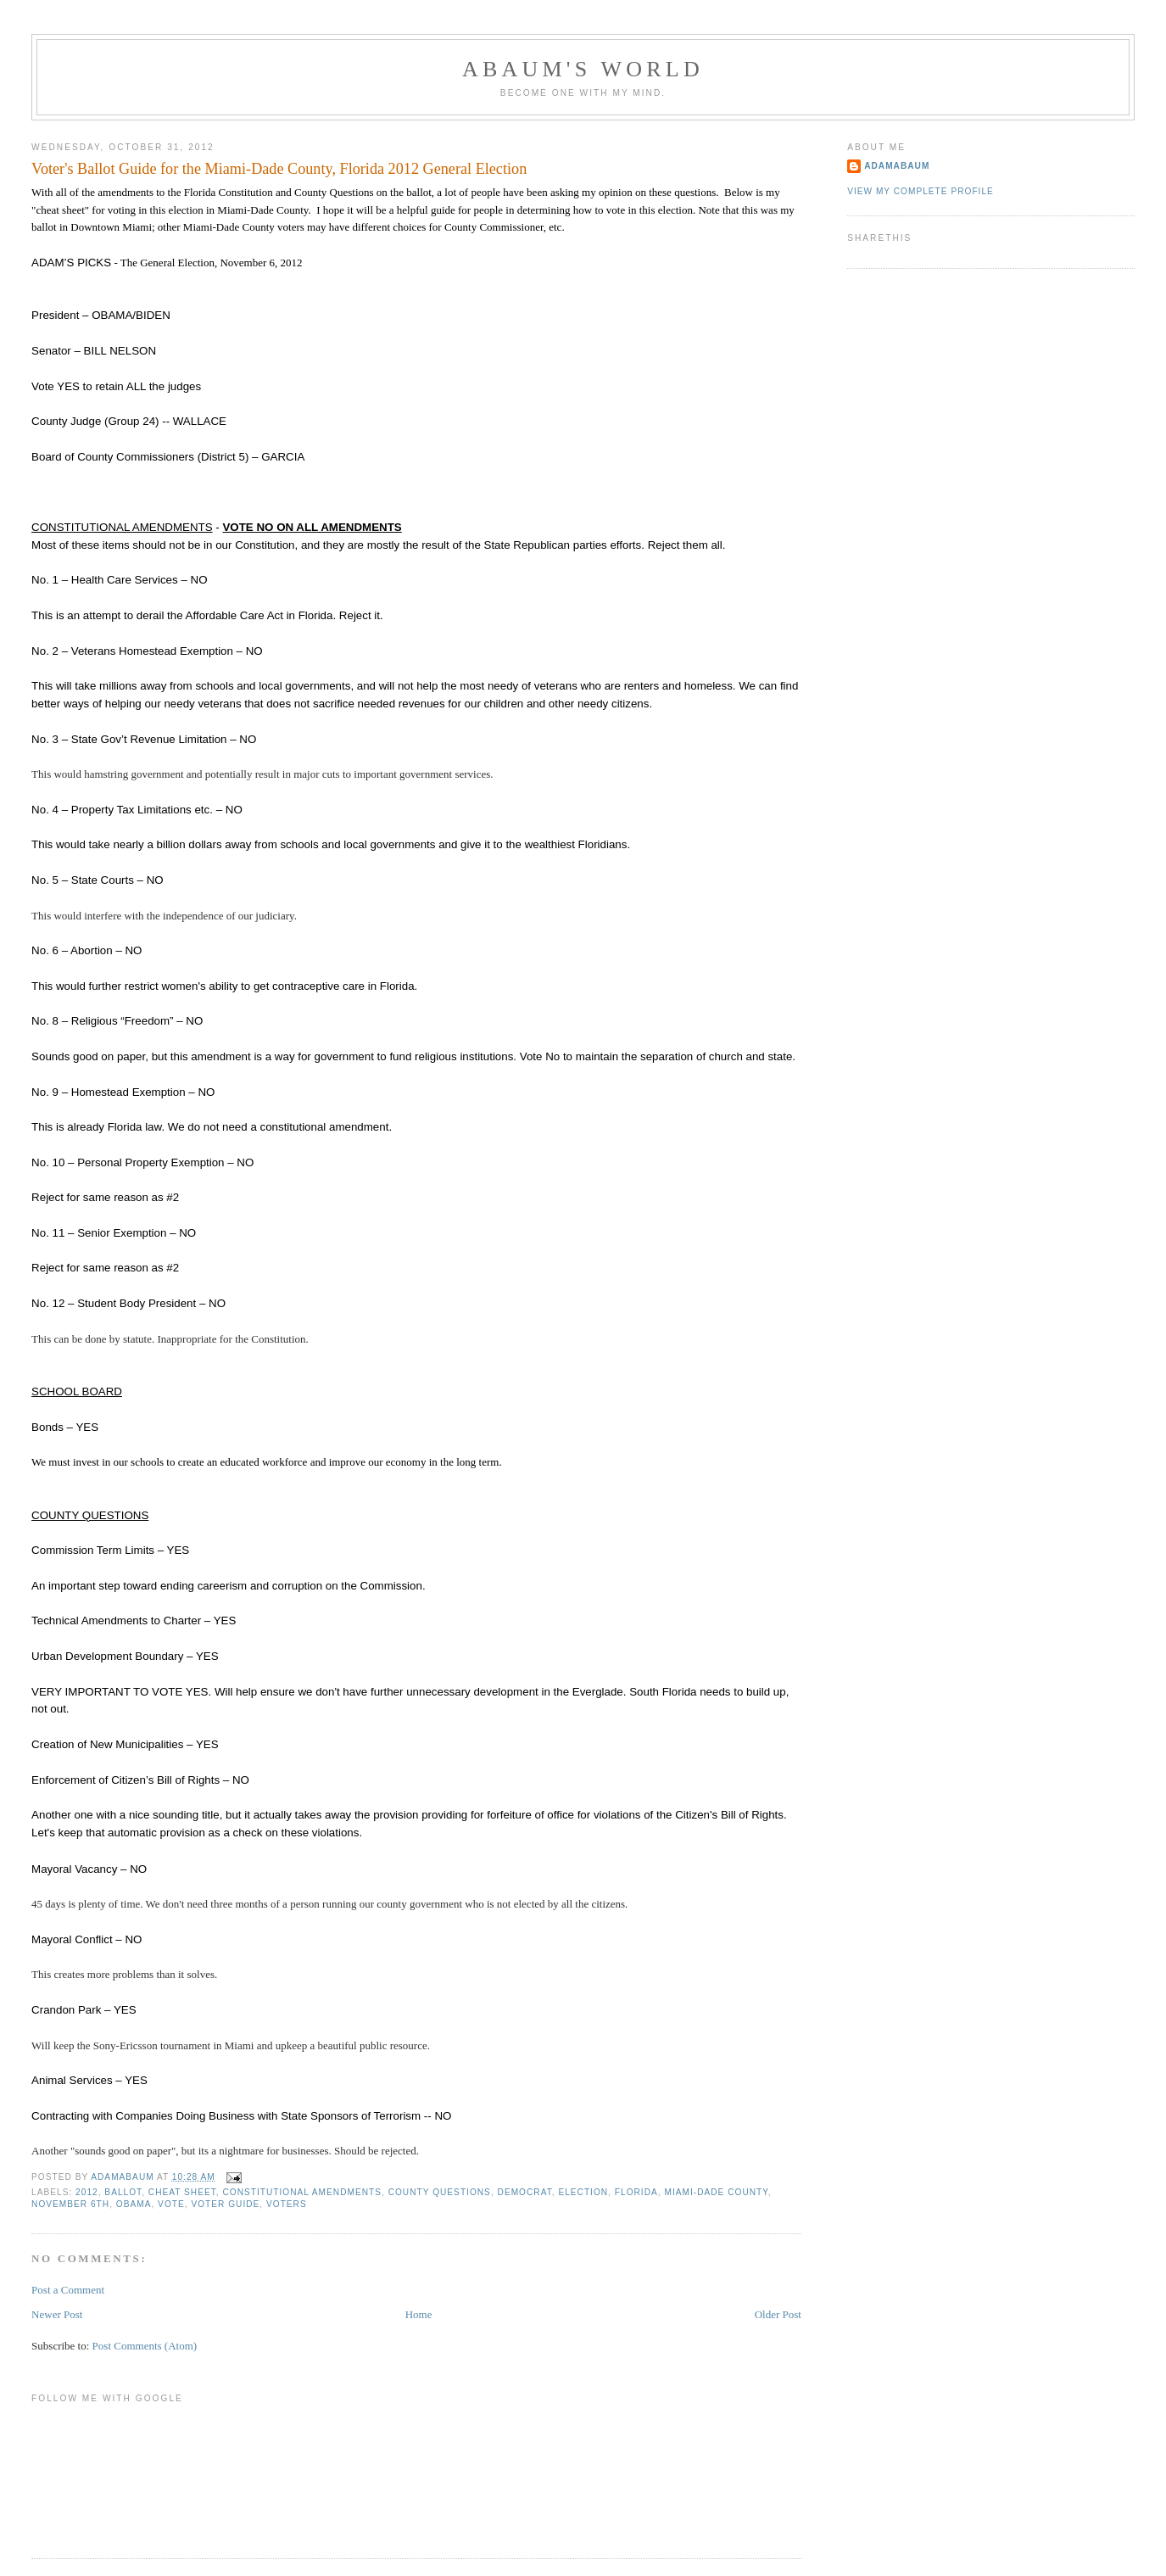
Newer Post (56, 2314)
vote (171, 2204)
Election (583, 2192)
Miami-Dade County (715, 2192)
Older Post (778, 2314)
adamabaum (896, 165)
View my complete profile (920, 191)
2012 (86, 2192)
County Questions (439, 2192)
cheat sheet (182, 2192)
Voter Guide (225, 2204)
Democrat (525, 2192)
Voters (286, 2204)
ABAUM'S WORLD (583, 69)
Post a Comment (67, 2289)
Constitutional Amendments (302, 2192)
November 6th (70, 2204)
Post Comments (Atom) (145, 2345)
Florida (636, 2192)
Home (418, 2314)
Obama (134, 2204)
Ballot (123, 2192)
